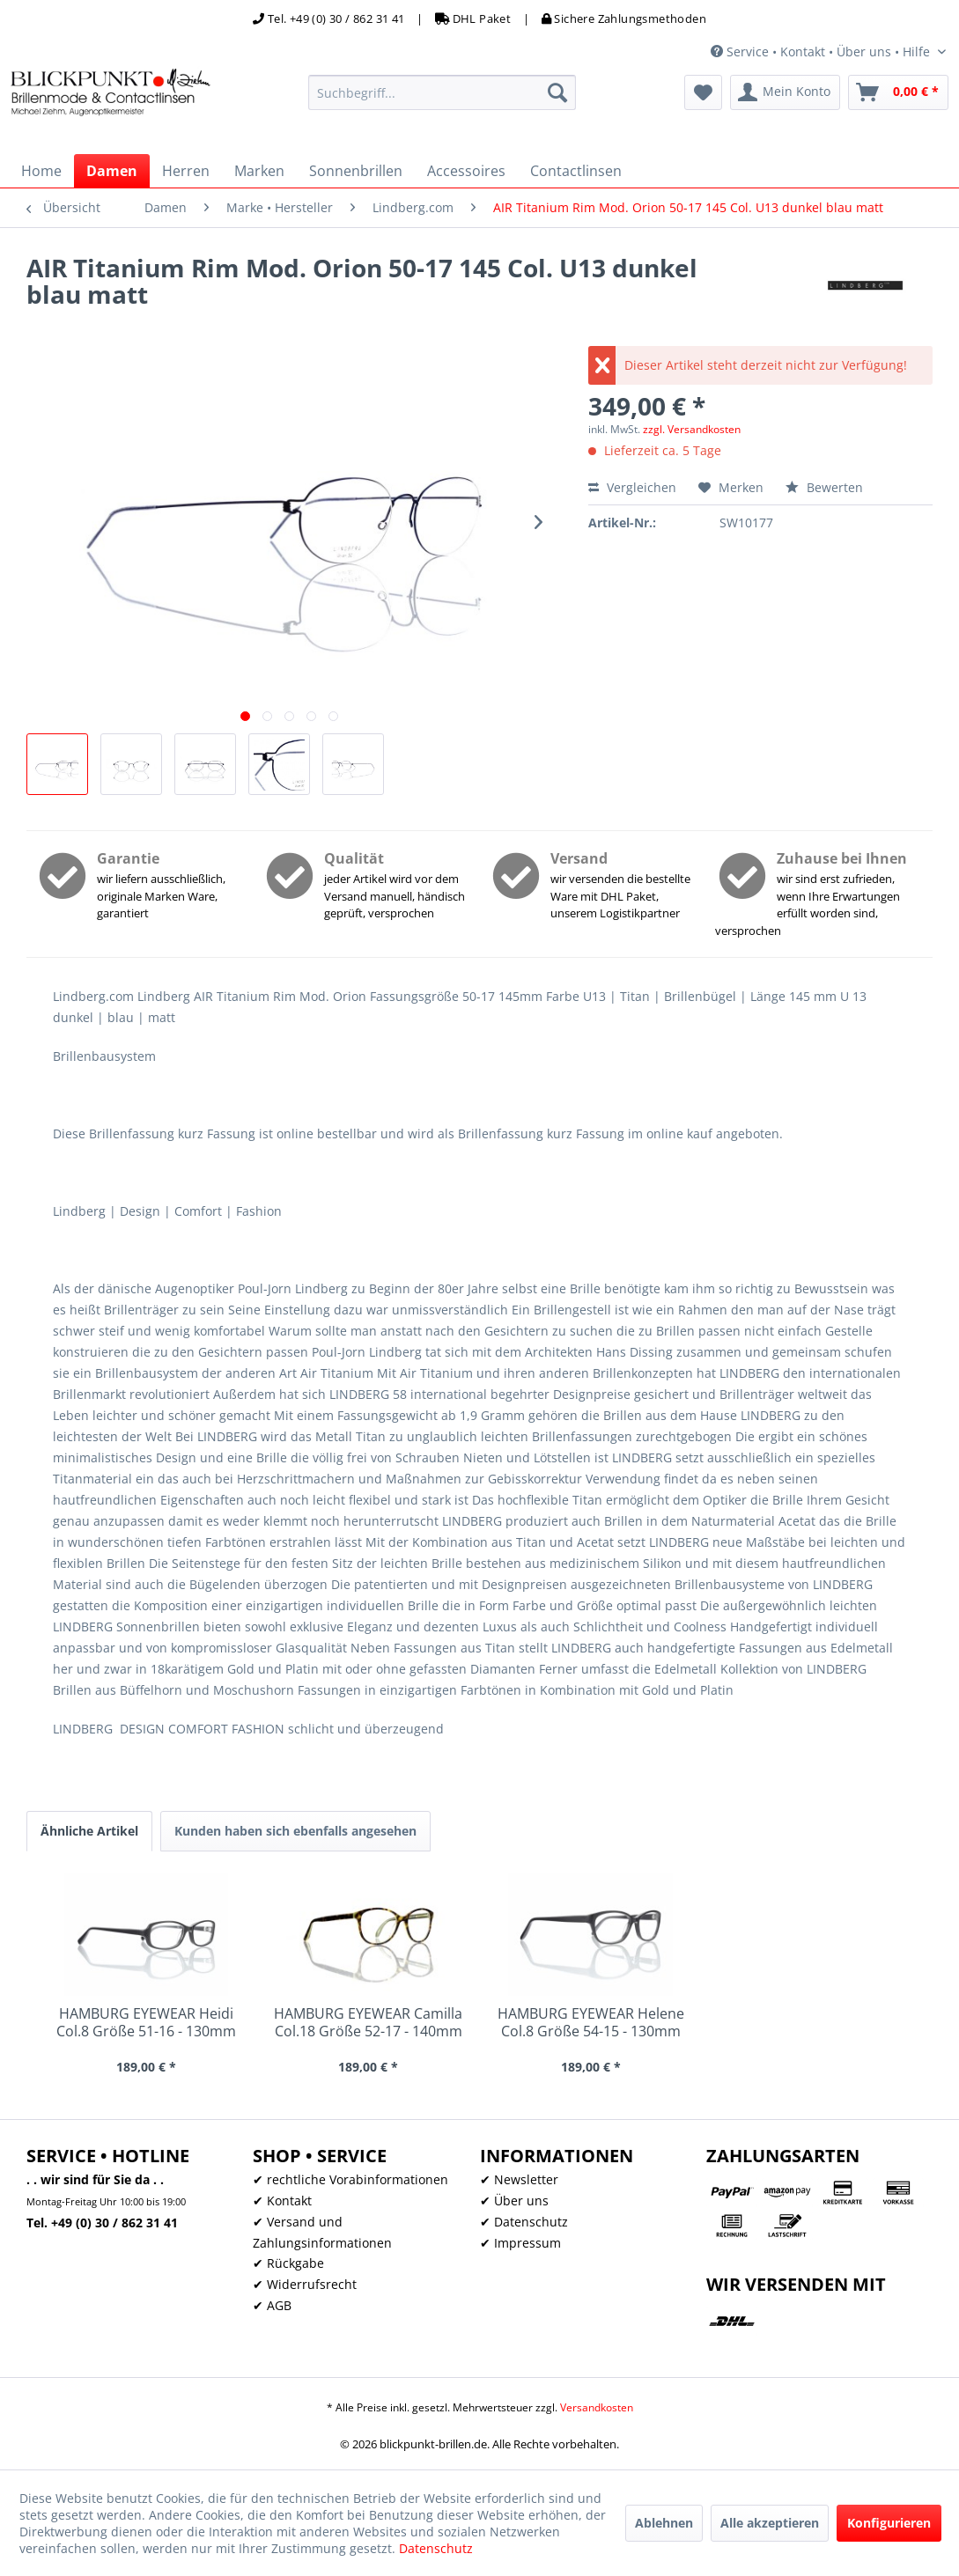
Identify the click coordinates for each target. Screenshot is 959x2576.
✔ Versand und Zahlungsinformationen (322, 2232)
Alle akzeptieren (769, 2522)
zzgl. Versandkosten (692, 429)
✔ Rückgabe (288, 2263)
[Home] (41, 171)
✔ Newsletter (519, 2179)
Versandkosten (596, 2407)
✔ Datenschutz (524, 2221)
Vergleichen (632, 487)
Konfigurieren (889, 2522)
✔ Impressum (520, 2242)
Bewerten (824, 487)
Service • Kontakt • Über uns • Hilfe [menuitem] (822, 51)
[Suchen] (557, 92)
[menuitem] (442, 92)
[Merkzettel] (703, 92)
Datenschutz (436, 2548)
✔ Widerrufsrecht (305, 2284)
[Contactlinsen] (576, 171)
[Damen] (112, 171)
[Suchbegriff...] (442, 92)
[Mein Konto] (785, 92)
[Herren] (186, 171)
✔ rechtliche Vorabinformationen (350, 2179)
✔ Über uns (514, 2200)
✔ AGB (272, 2305)
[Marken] (259, 171)
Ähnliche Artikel (89, 1830)
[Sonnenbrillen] (356, 171)
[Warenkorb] (898, 92)
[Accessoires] (466, 171)
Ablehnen (664, 2522)
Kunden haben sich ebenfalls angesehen (295, 1830)
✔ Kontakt (282, 2200)
